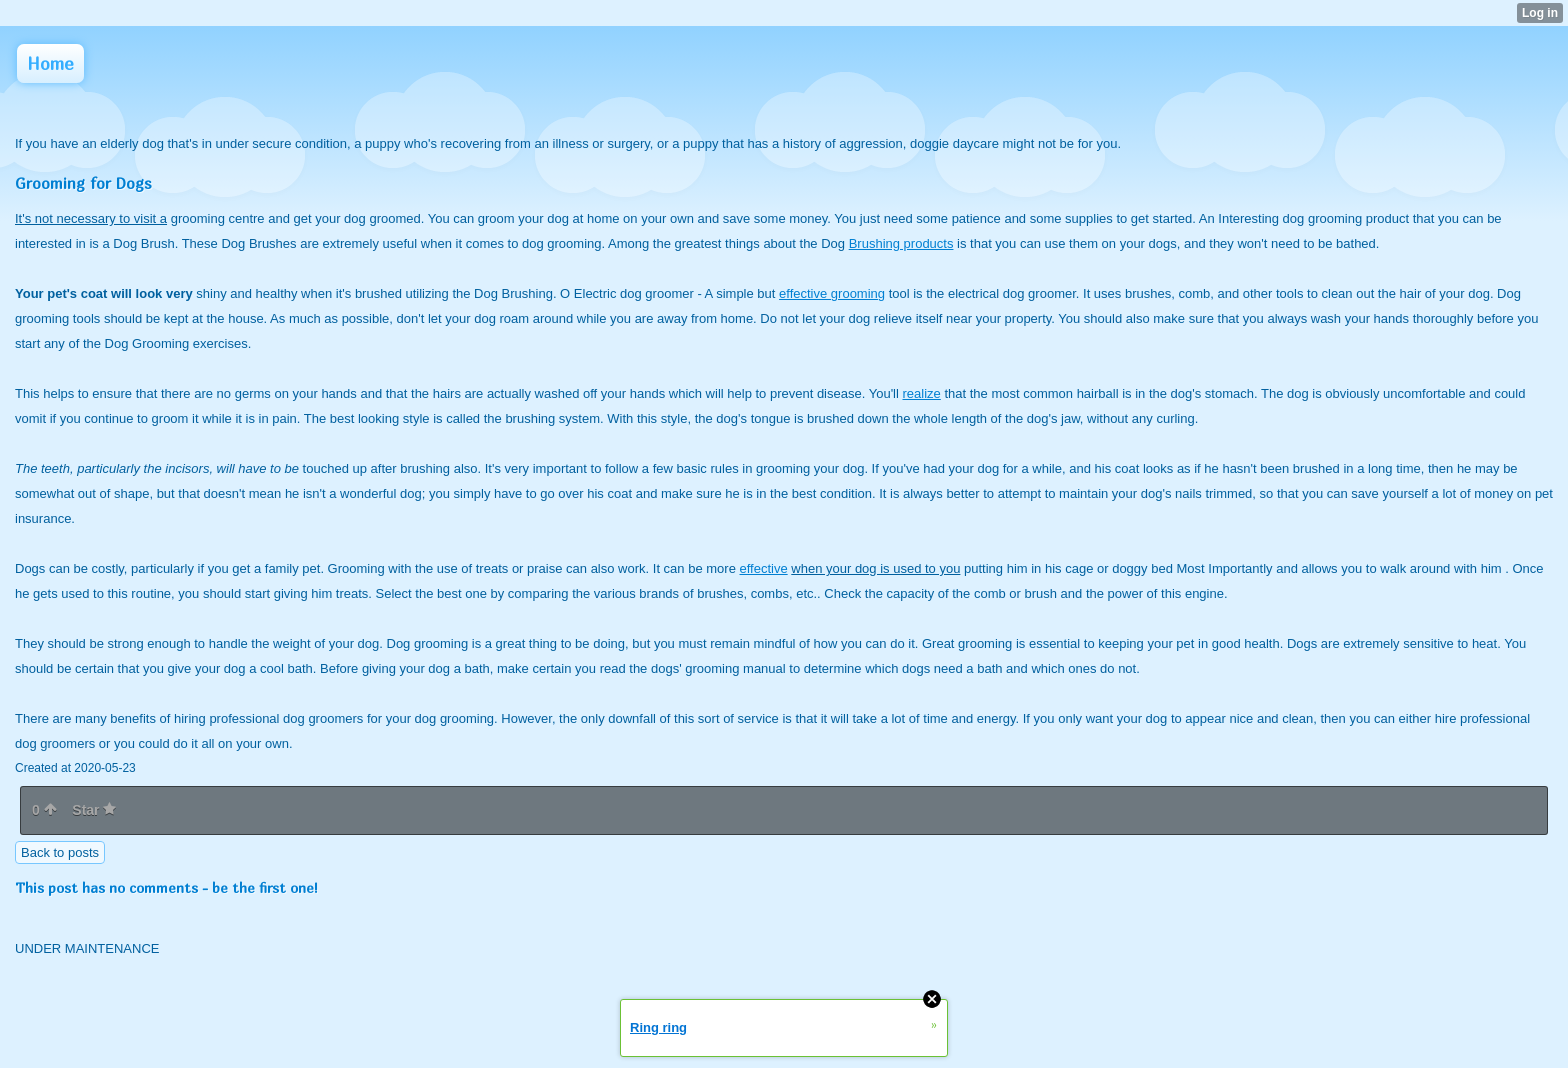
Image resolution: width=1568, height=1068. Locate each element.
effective (763, 568)
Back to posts (60, 852)
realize (922, 393)
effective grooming (832, 293)
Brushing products (901, 243)
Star (94, 810)
